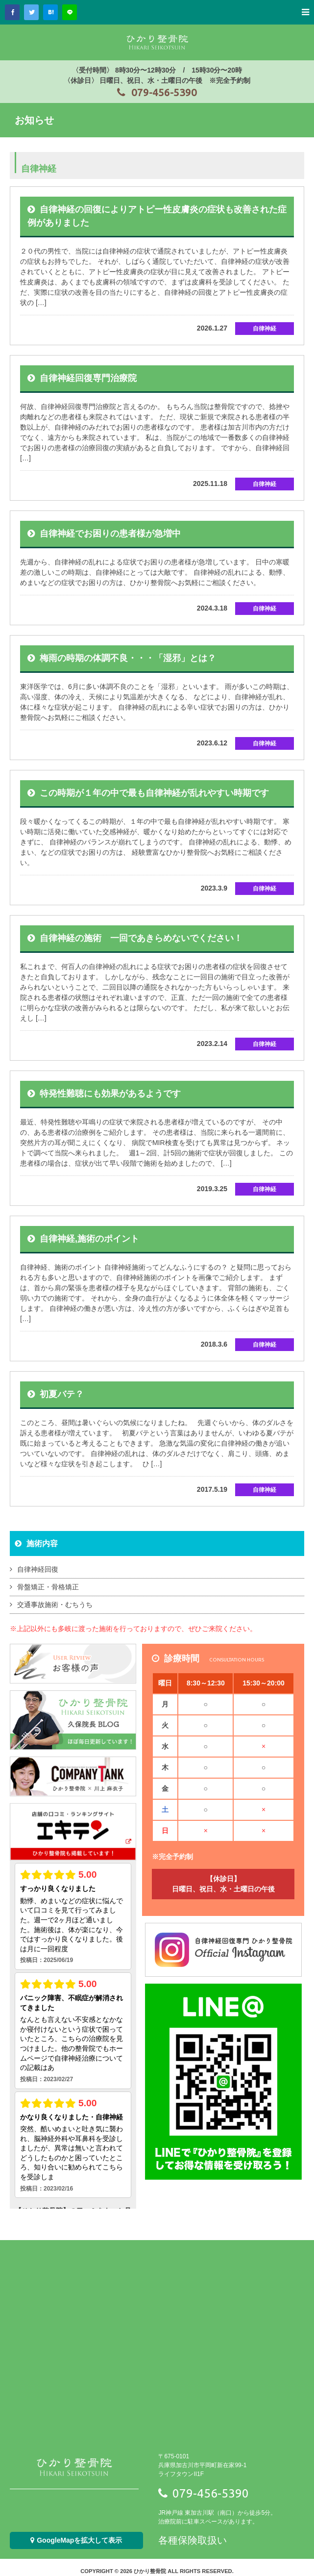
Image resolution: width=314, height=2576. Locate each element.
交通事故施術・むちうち (55, 1604)
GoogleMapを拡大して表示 (76, 2540)
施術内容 (42, 1543)
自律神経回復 (37, 1569)
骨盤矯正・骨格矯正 (48, 1587)
